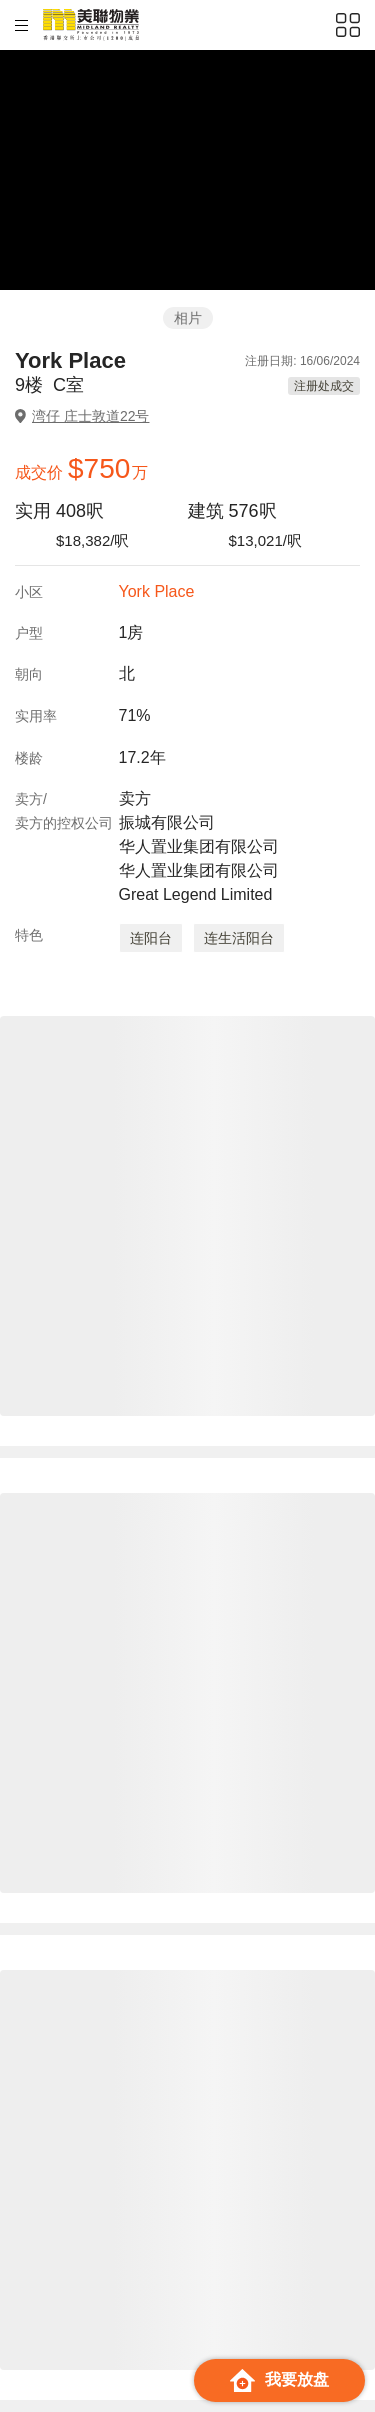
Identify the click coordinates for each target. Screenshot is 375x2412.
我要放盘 (279, 2380)
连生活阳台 (239, 938)
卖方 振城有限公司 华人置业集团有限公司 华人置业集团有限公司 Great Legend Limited (199, 846)
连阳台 (151, 938)
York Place (157, 591)
